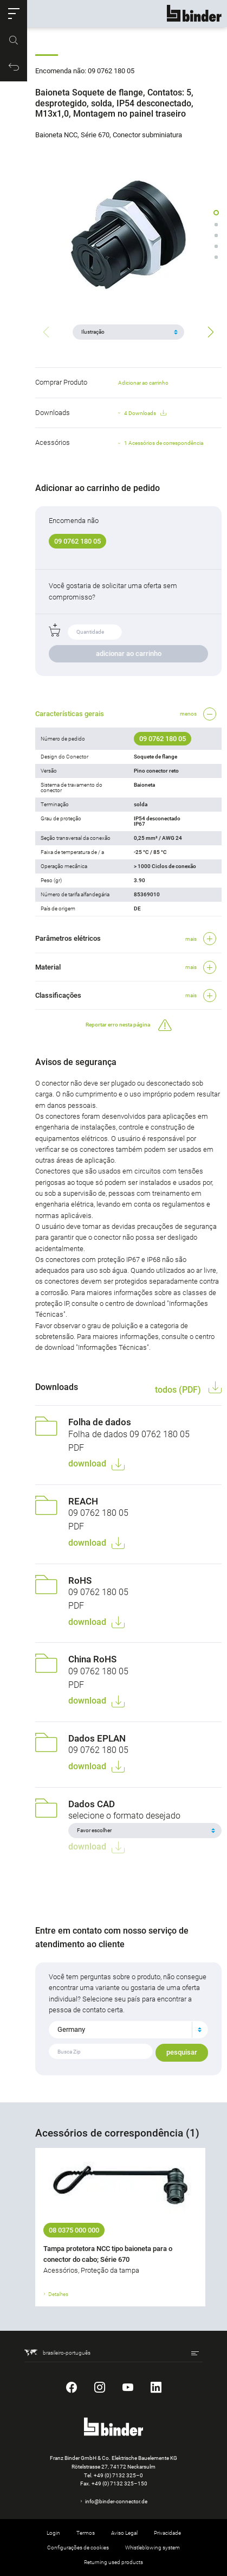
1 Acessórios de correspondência (163, 443)
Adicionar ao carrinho (143, 383)
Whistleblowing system (152, 2548)
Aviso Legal (124, 2533)
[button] (13, 13)
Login (53, 2533)
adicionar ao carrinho (128, 653)
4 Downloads (145, 413)
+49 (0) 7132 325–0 (118, 2475)
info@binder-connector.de (116, 2501)
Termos (85, 2533)
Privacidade (167, 2533)
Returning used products (113, 2562)
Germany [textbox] (71, 2029)
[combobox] (128, 2029)
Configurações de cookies (78, 2548)
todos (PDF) (179, 1390)
